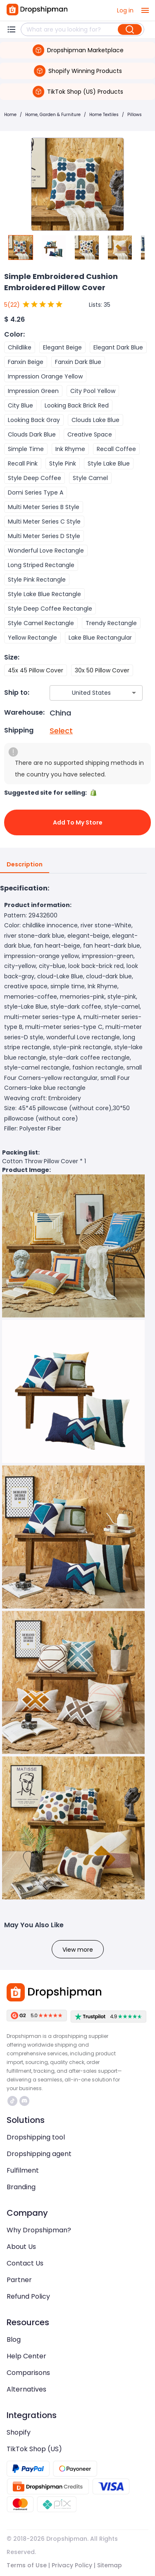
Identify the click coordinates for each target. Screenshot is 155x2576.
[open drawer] (145, 10)
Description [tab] (24, 864)
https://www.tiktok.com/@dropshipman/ (12, 2101)
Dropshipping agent (39, 2154)
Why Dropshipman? (39, 2230)
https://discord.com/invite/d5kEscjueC (24, 2101)
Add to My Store (77, 822)
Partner (19, 2280)
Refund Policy (28, 2296)
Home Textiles (104, 115)
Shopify (19, 2432)
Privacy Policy (72, 2565)
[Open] (134, 693)
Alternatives (26, 2389)
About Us (21, 2246)
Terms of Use (27, 2565)
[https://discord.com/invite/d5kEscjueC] (24, 2101)
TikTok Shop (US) (34, 2449)
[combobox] (84, 693)
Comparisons (28, 2372)
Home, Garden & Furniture (53, 115)
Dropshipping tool (36, 2137)
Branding (21, 2187)
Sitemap (109, 2565)
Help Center (26, 2356)
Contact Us (25, 2263)
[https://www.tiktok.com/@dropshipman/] (12, 2101)
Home (10, 115)
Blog (14, 2339)
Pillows (134, 115)
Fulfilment (23, 2170)
